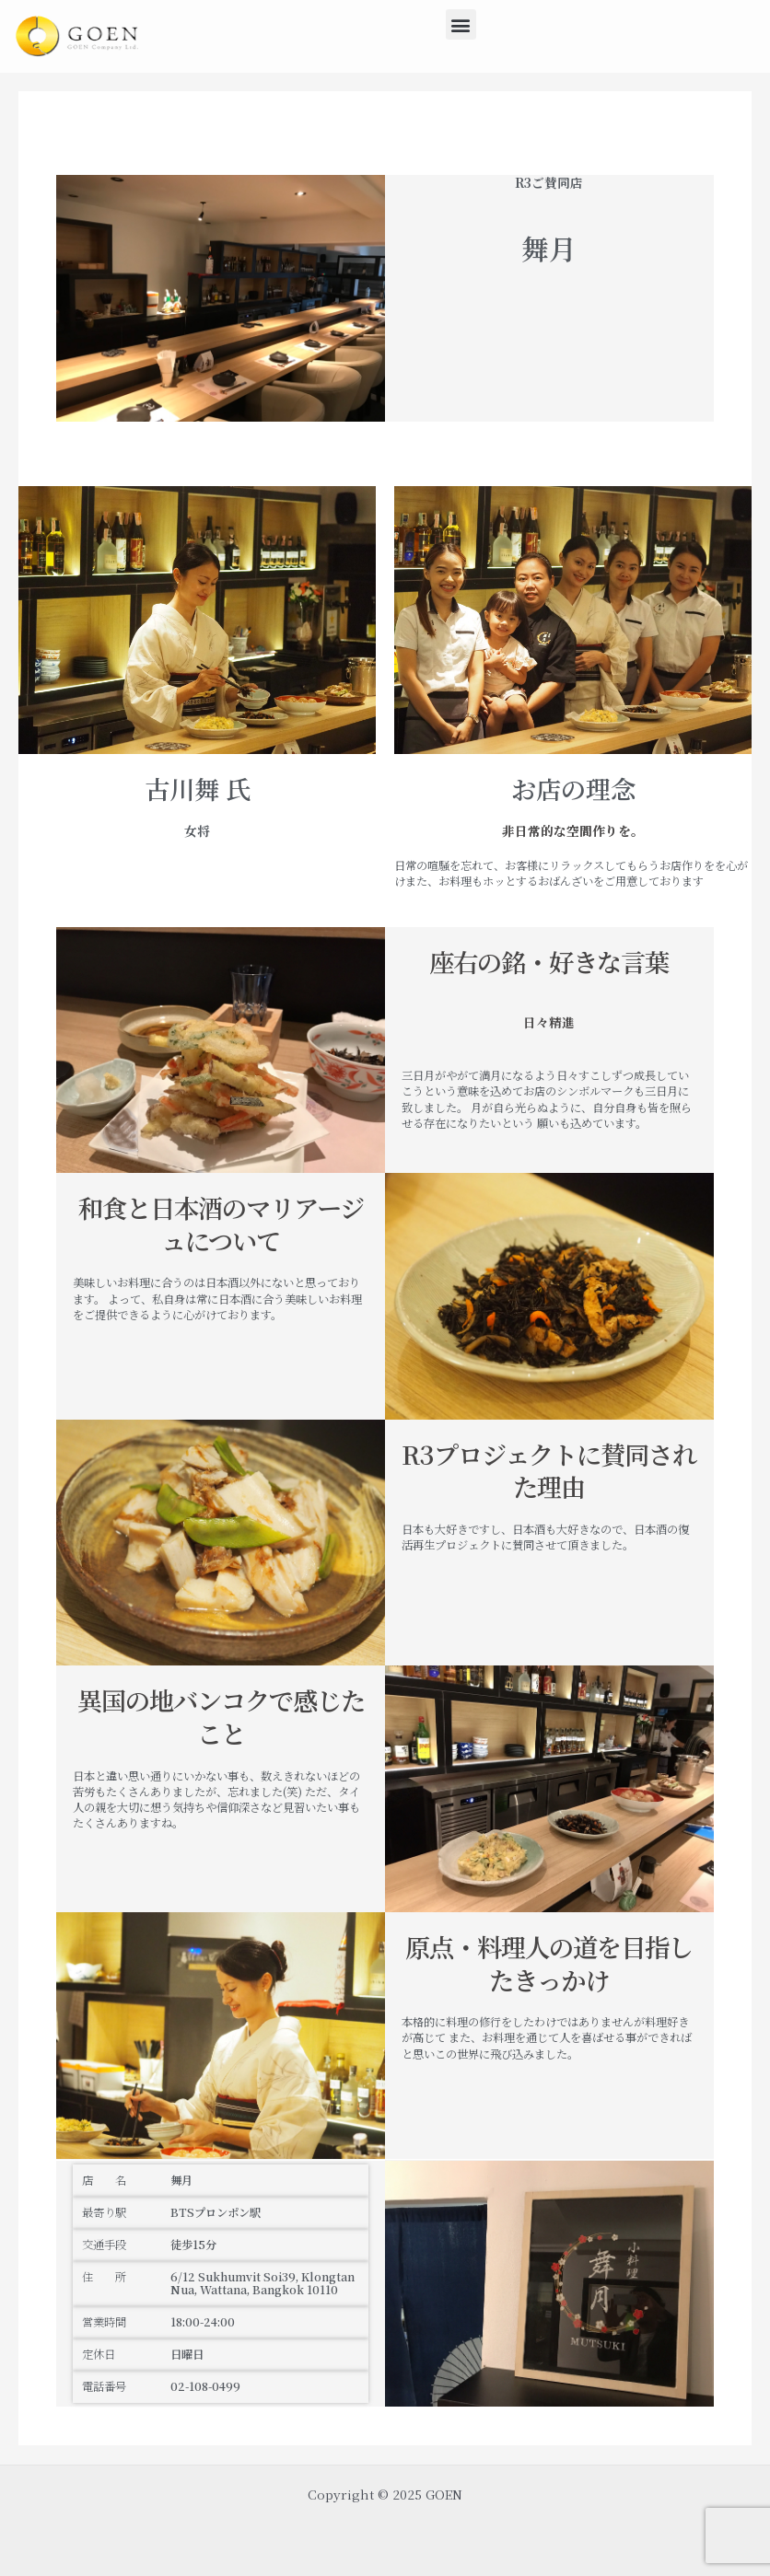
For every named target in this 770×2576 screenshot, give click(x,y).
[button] (461, 24)
